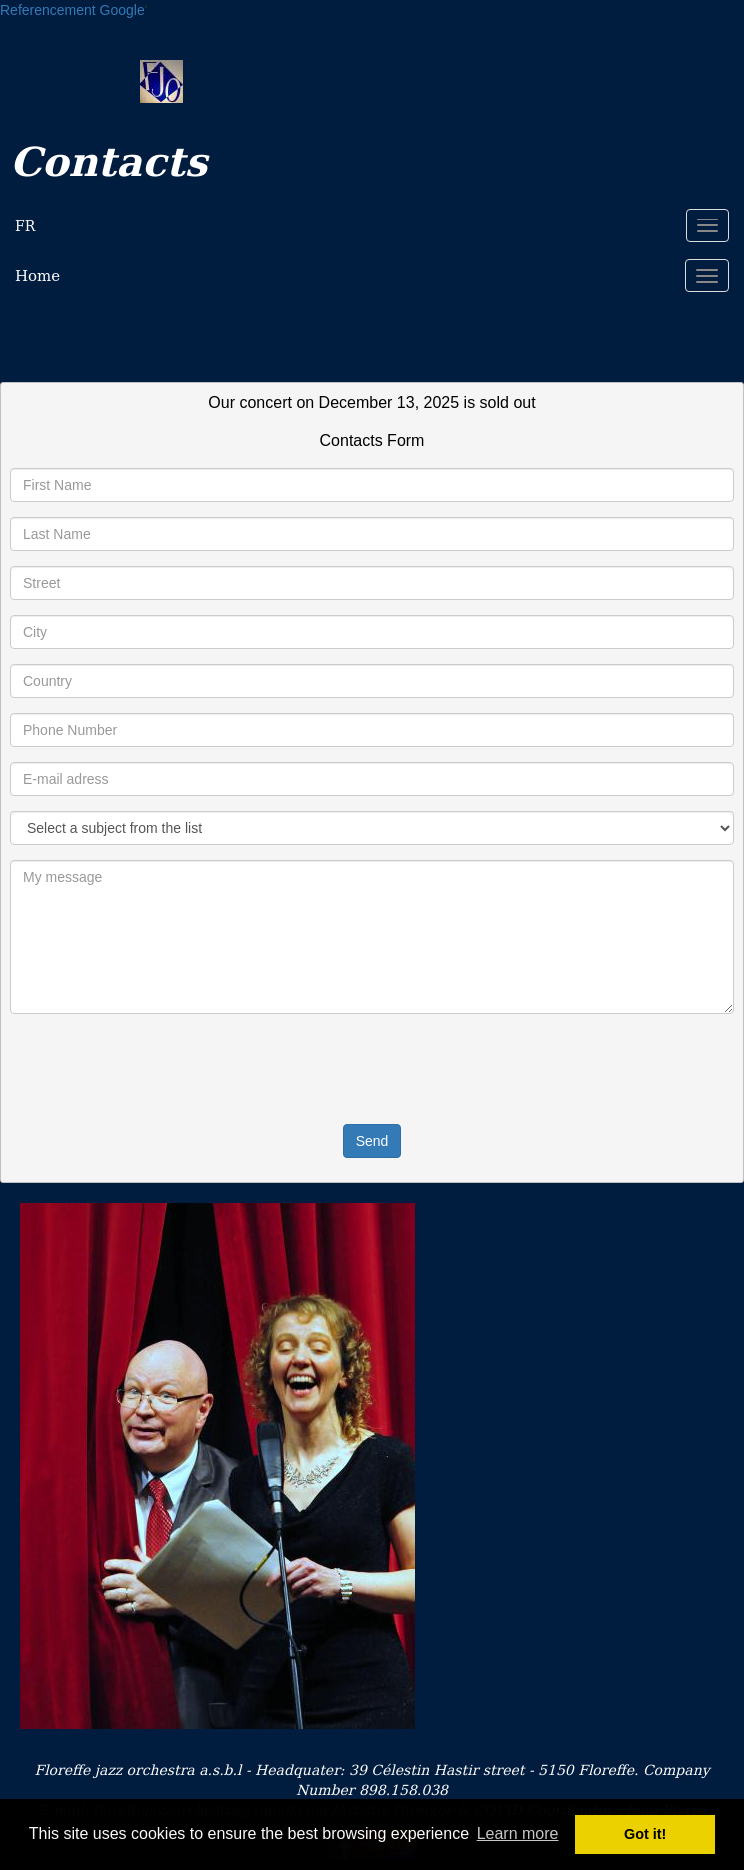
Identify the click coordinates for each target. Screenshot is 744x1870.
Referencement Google (72, 10)
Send (372, 1141)
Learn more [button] (518, 1833)
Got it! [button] (645, 1834)
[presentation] (372, 1068)
